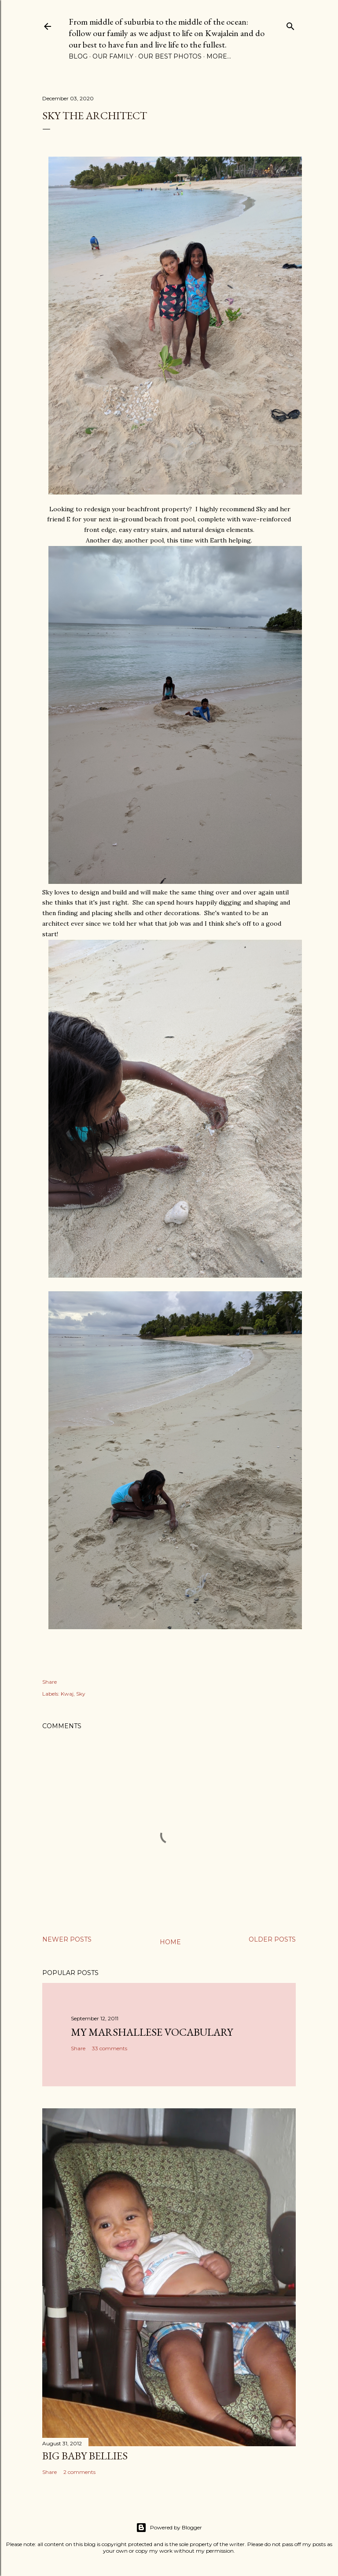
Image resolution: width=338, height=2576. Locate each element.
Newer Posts (67, 1939)
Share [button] (49, 1681)
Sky (80, 1693)
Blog (78, 56)
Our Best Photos (170, 56)
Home (170, 1942)
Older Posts (272, 1939)
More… (218, 56)
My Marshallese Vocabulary (152, 2032)
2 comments (79, 2472)
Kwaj (67, 1693)
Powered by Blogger (169, 2527)
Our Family (112, 56)
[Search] (290, 24)
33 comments (109, 2048)
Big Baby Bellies (85, 2455)
